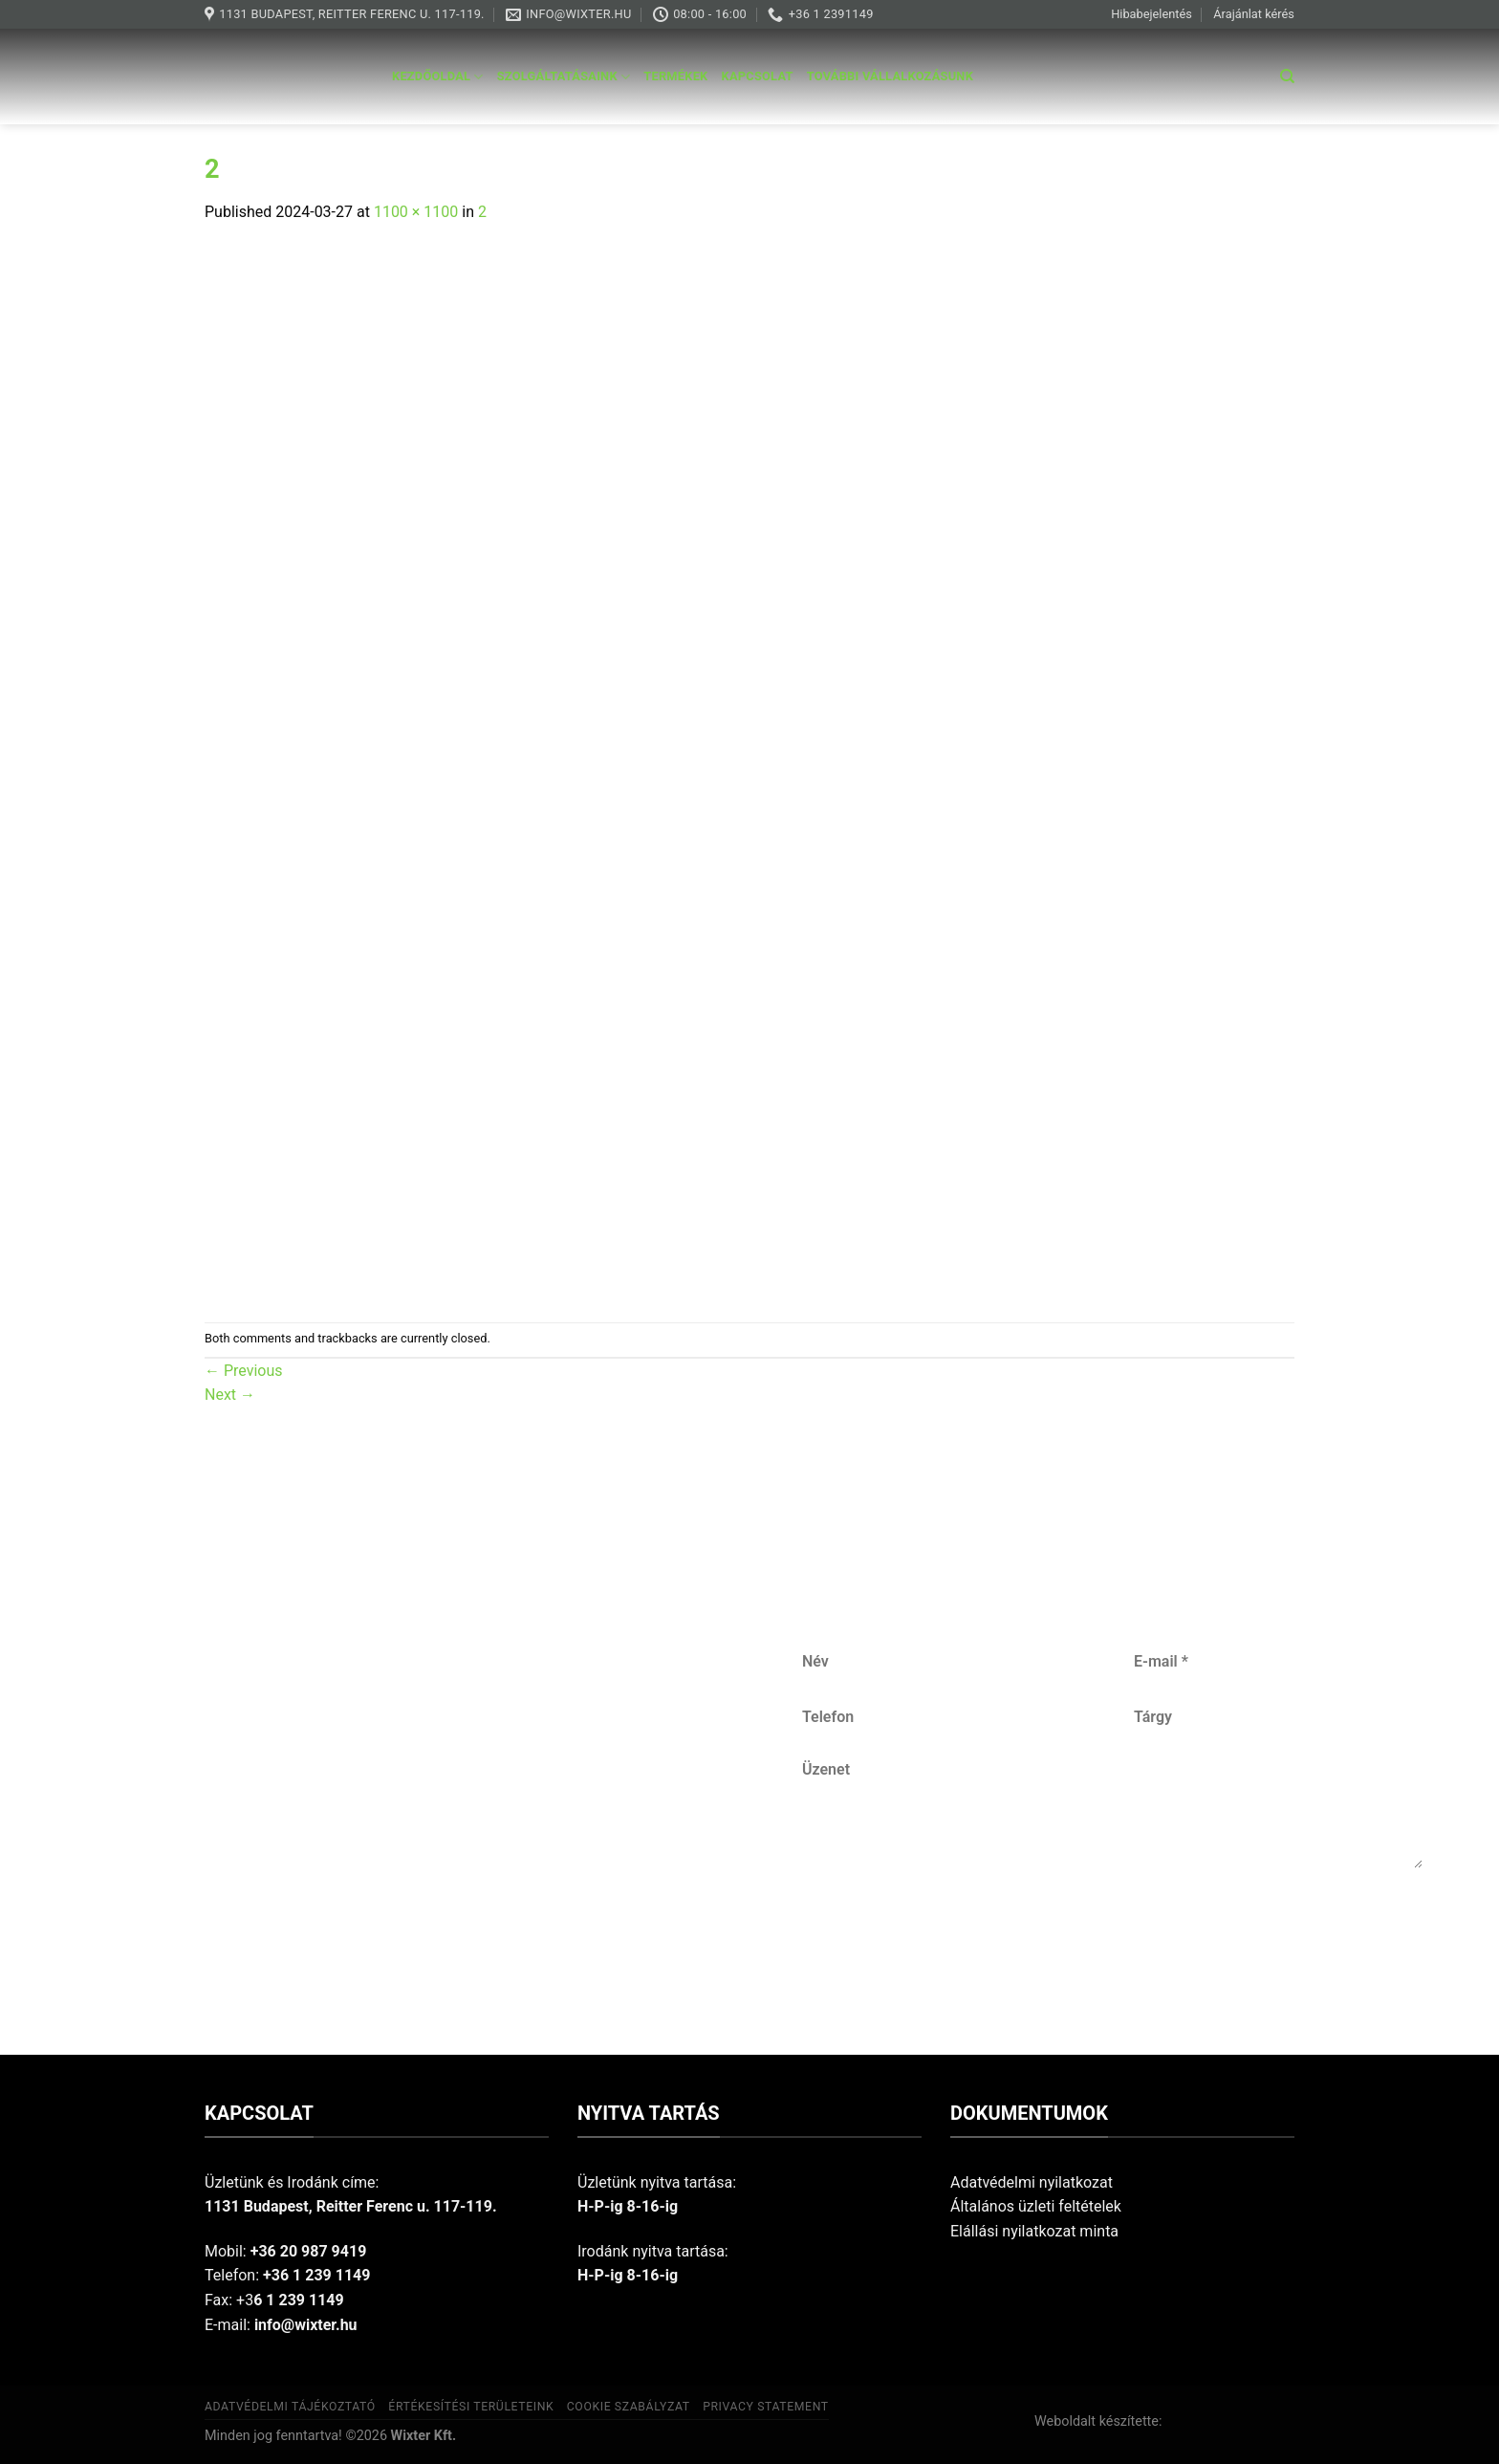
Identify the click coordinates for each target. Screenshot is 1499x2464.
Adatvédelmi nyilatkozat (1031, 2182)
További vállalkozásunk (890, 76)
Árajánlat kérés (1253, 14)
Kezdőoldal (438, 77)
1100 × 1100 (416, 212)
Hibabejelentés (1151, 14)
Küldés (1114, 1931)
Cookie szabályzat (628, 2406)
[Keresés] (1287, 76)
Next (230, 1394)
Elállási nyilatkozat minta (1034, 2231)
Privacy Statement (766, 2406)
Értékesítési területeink (471, 2406)
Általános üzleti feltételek (1035, 2206)
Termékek (675, 76)
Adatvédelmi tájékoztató (290, 2406)
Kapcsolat (757, 76)
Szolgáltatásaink (564, 77)
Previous (244, 1371)
